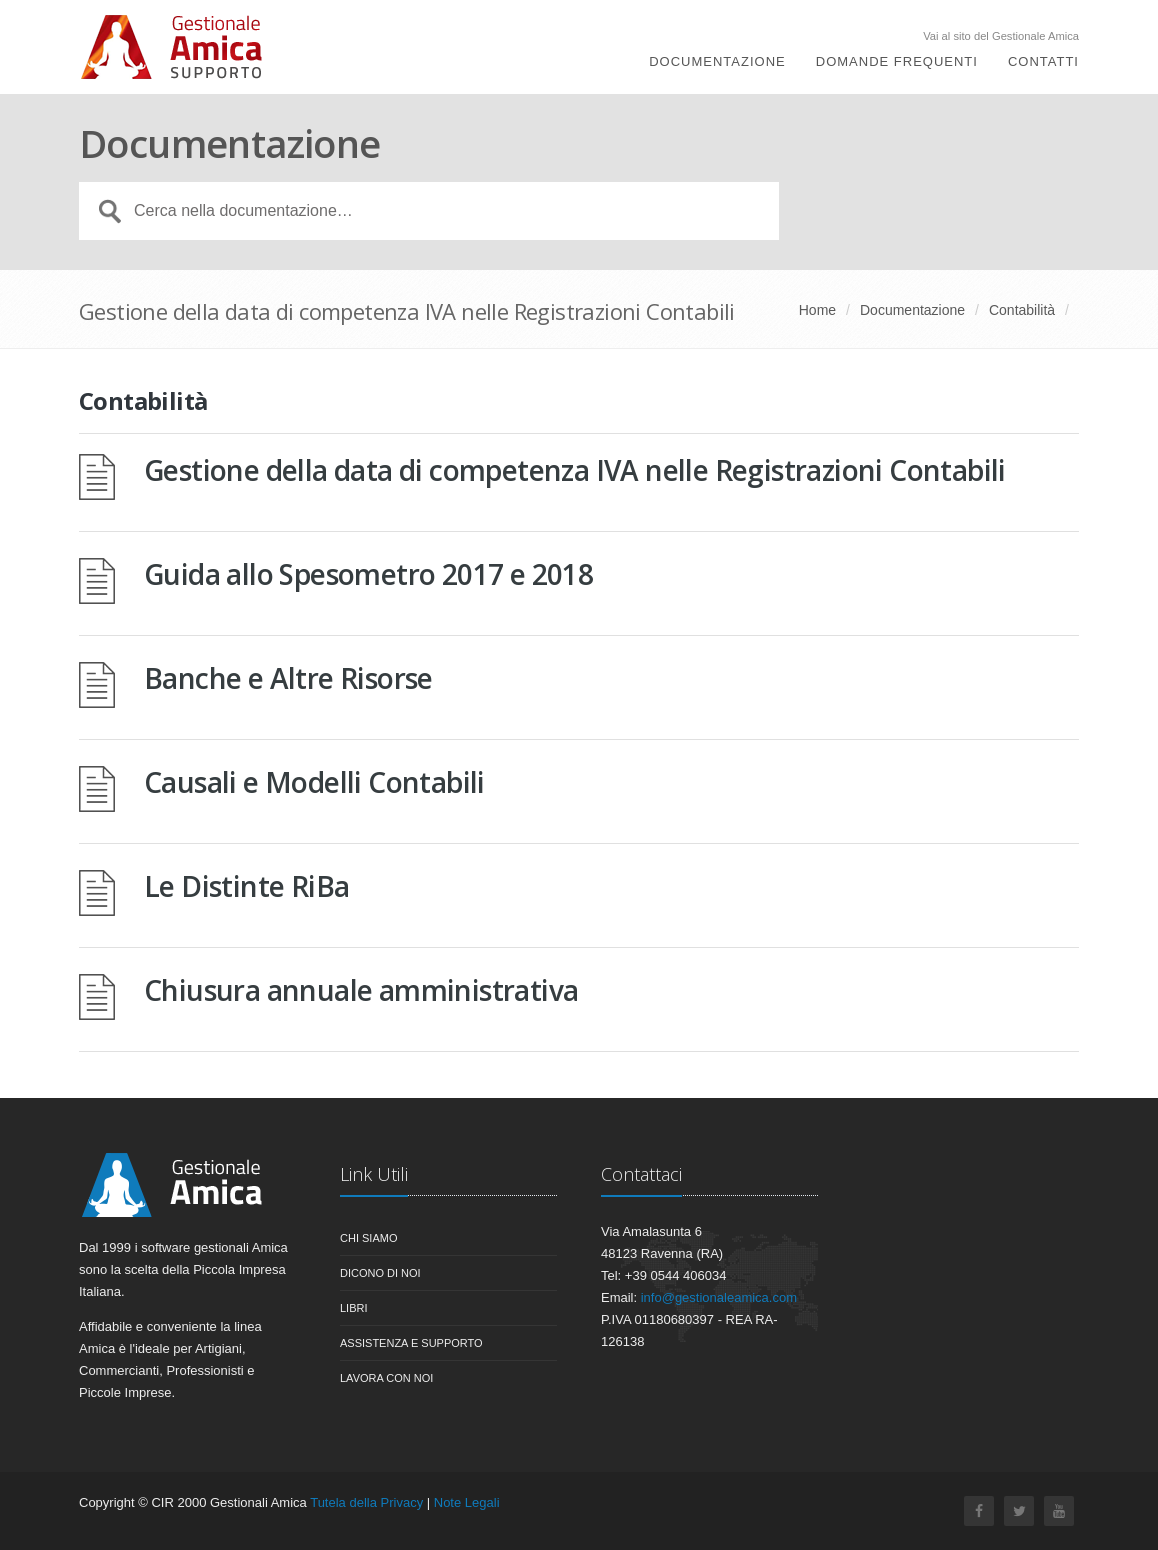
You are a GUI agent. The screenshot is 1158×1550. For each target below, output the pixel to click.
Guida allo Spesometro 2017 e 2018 (368, 574)
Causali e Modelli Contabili (314, 782)
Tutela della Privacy (366, 1502)
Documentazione (717, 62)
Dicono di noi (380, 1273)
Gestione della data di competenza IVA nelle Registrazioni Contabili (575, 470)
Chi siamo (368, 1238)
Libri (354, 1308)
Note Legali (467, 1502)
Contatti (1043, 62)
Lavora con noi (386, 1378)
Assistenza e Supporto (411, 1343)
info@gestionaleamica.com (719, 1297)
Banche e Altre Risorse (288, 678)
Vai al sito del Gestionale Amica (1001, 36)
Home (817, 310)
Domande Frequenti (897, 62)
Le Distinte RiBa (246, 886)
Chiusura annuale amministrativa (361, 990)
